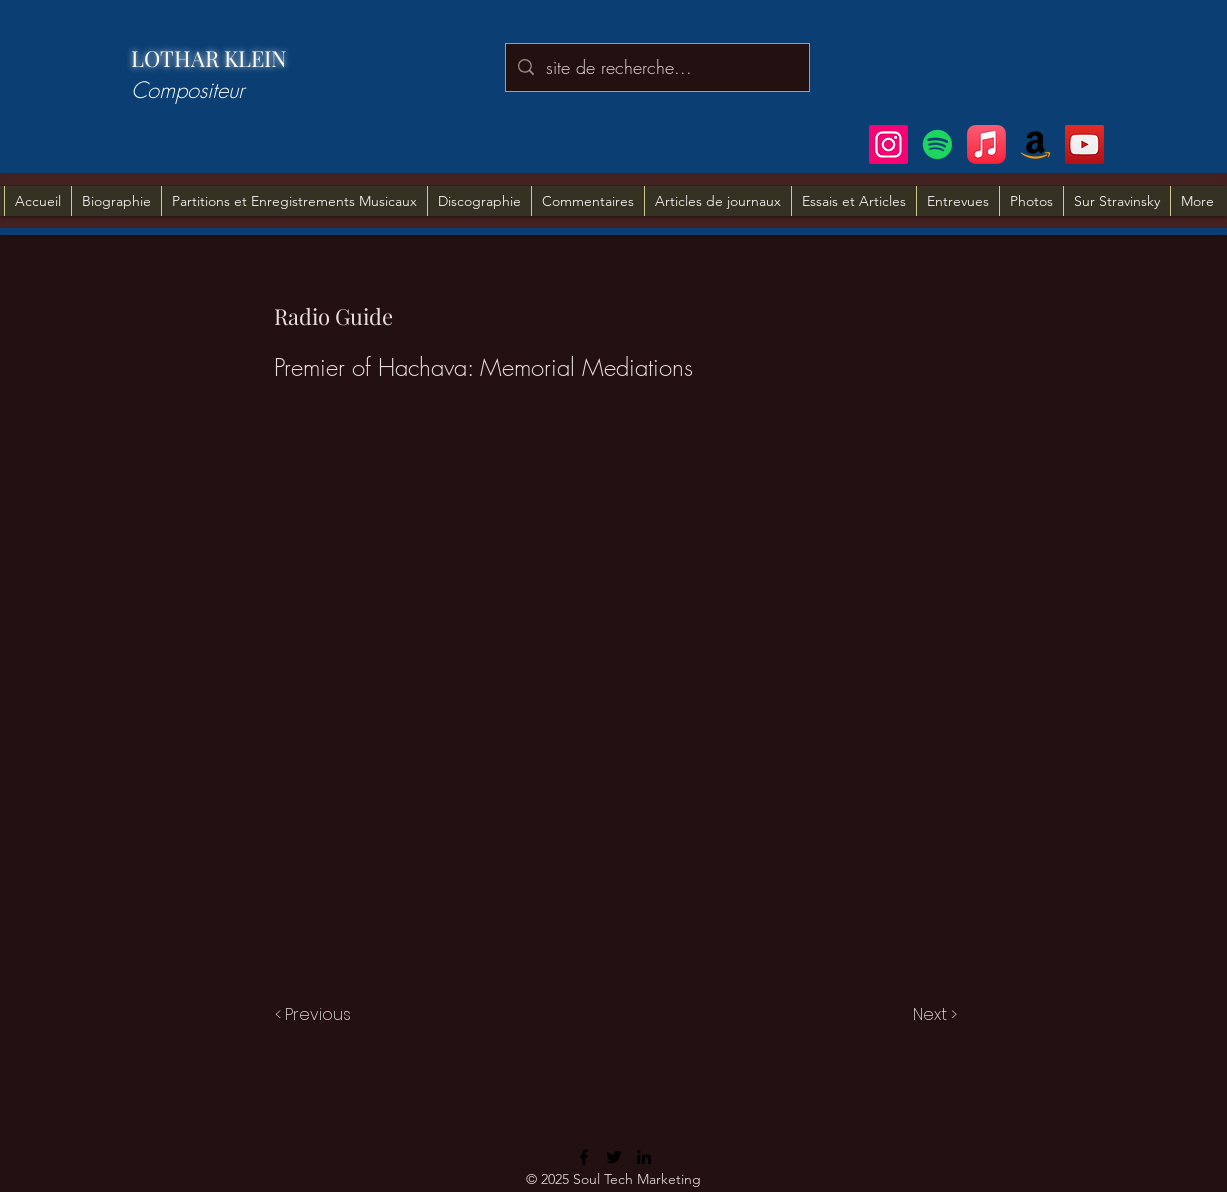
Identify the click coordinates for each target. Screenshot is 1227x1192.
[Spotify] (937, 144)
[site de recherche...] (656, 68)
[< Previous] (316, 1015)
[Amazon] (1035, 144)
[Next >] (933, 1015)
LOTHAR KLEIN (209, 58)
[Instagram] (888, 144)
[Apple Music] (986, 144)
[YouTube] (1084, 144)
